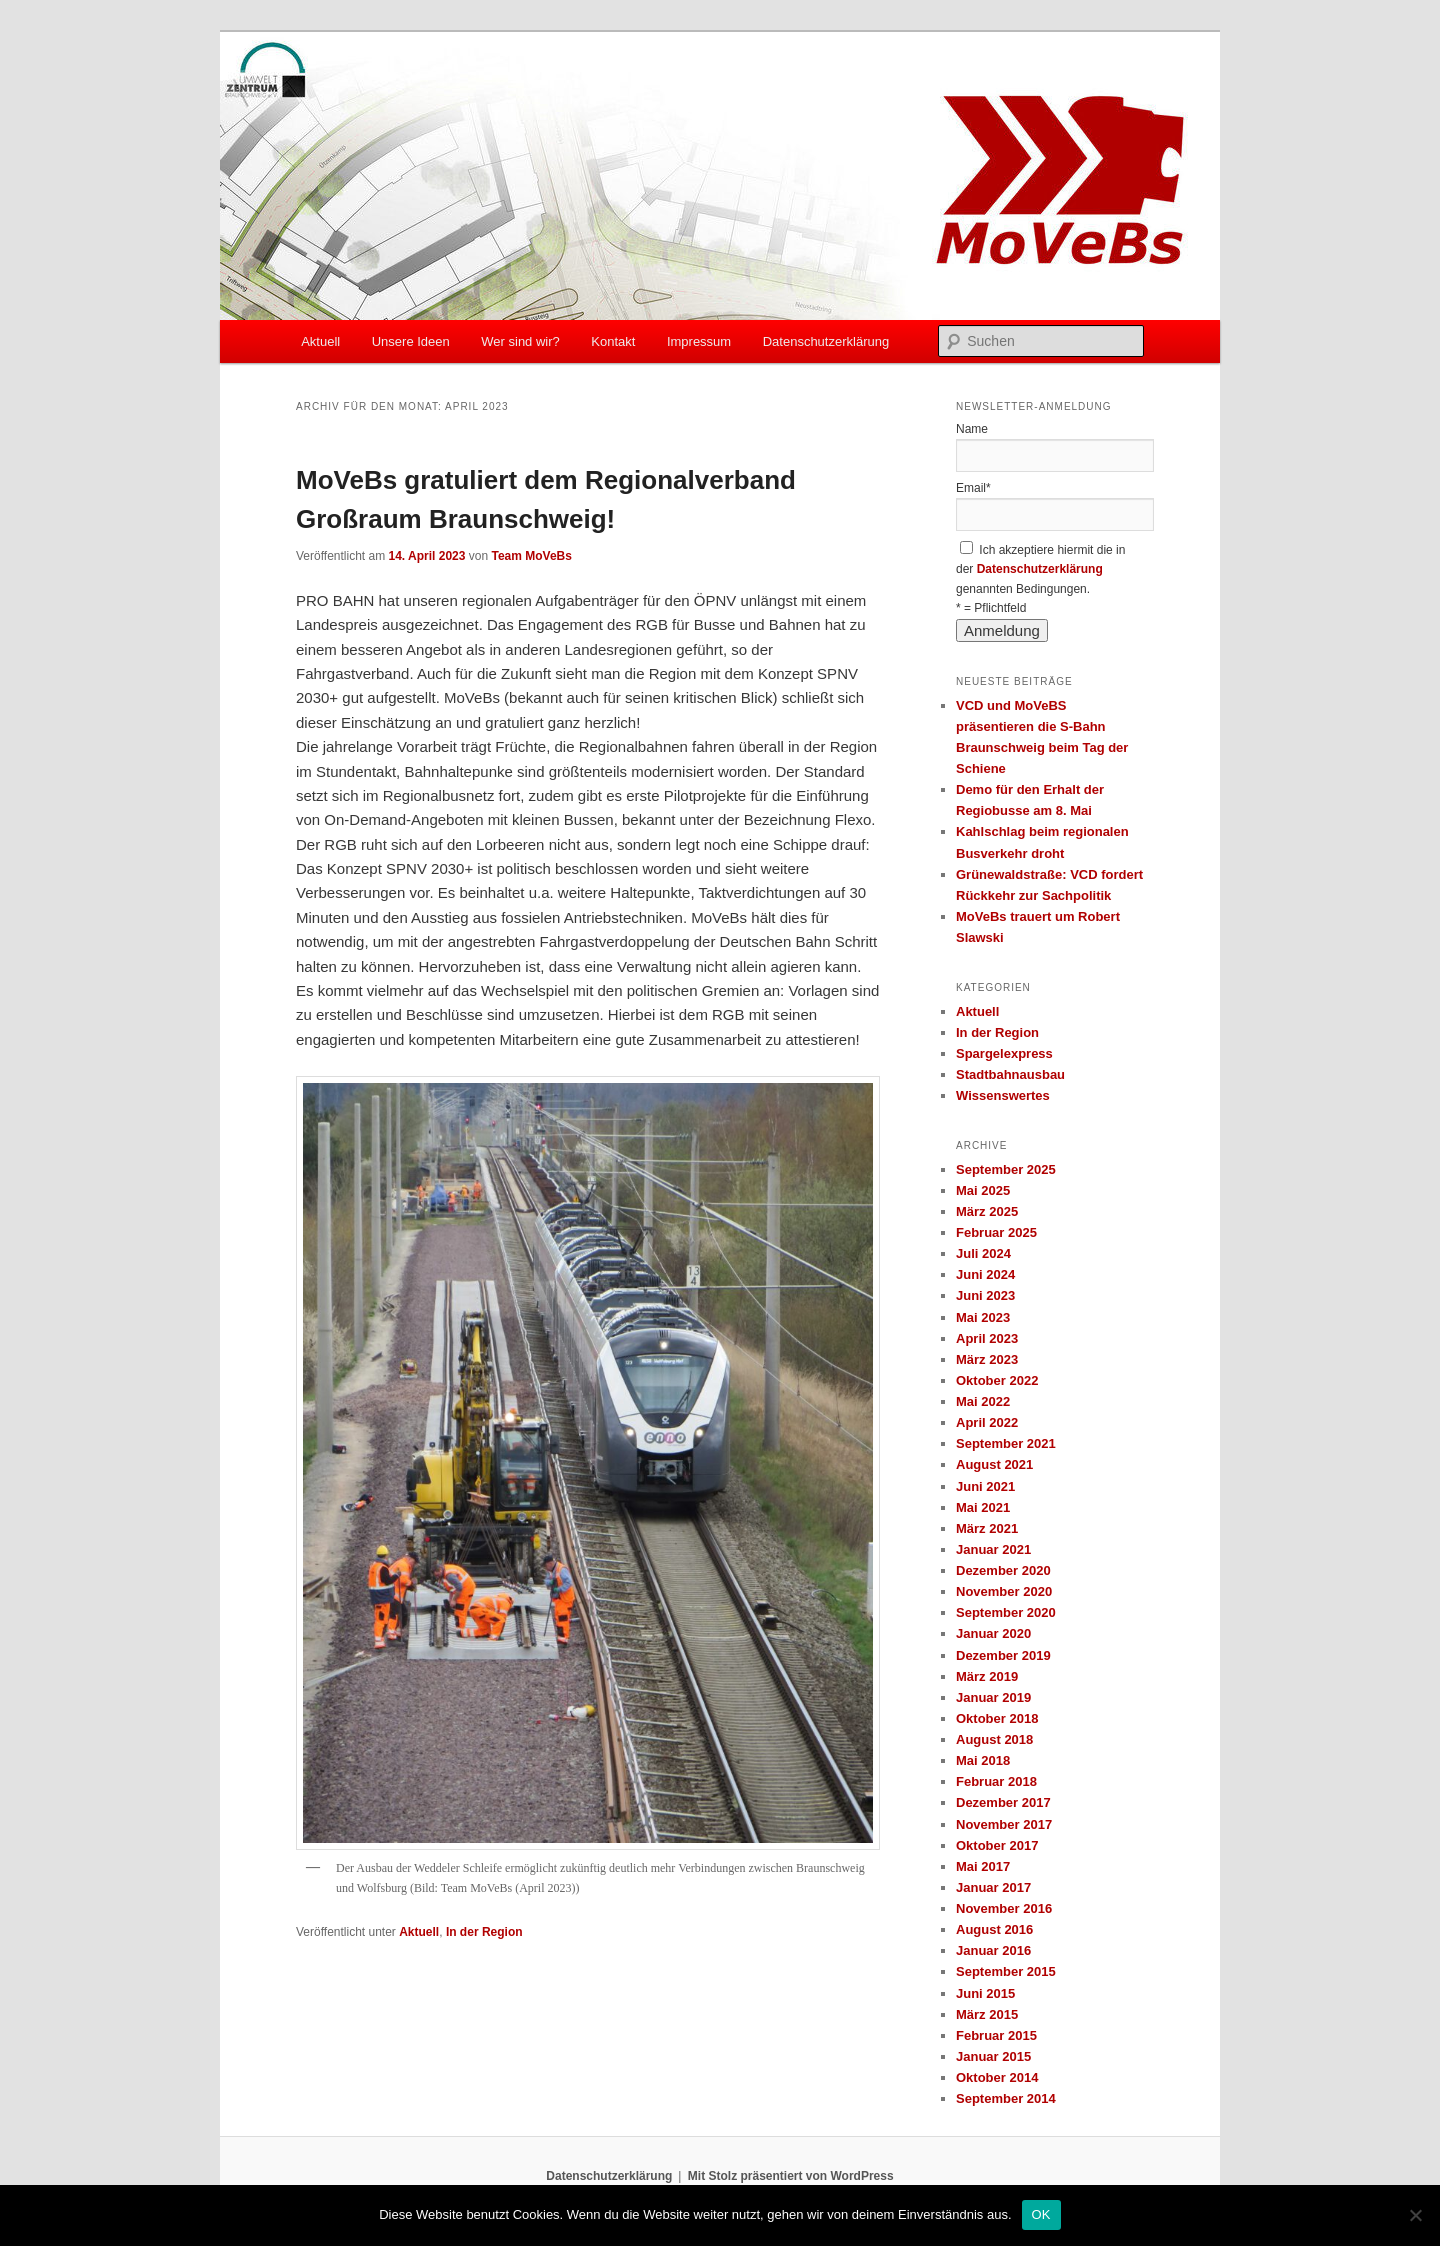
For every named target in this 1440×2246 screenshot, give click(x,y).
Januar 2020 (993, 1633)
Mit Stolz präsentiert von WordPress (791, 2176)
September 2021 (1006, 1443)
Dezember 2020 (1003, 1570)
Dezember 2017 (1003, 1802)
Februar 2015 (996, 2035)
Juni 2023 (985, 1295)
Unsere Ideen (411, 341)
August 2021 (994, 1464)
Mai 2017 (983, 1866)
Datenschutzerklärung (826, 341)
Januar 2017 (993, 1887)
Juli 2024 (983, 1253)
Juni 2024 (985, 1274)
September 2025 (1006, 1169)
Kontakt (613, 341)
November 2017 (1004, 1824)
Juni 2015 (985, 1993)
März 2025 (987, 1211)
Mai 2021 (983, 1507)
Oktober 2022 (997, 1380)
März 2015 (987, 2014)
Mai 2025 (983, 1190)
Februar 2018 (996, 1781)
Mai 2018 (983, 1760)
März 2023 (987, 1359)
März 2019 (987, 1676)
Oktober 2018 (997, 1718)
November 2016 (1004, 1908)
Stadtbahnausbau (1010, 1074)
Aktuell (320, 341)
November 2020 (1004, 1591)
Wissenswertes (1003, 1095)
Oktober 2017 (997, 1845)
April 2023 (987, 1338)
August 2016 (994, 1929)
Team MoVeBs (531, 556)
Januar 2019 (993, 1697)
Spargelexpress (1004, 1053)
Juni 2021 (985, 1486)
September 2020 (1006, 1612)
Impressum (699, 341)
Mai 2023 (983, 1317)
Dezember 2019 (1003, 1655)
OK (1041, 2214)
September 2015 (1006, 1971)
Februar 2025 (996, 1232)
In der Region (484, 1932)
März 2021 (987, 1528)
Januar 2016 (993, 1950)
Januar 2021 (993, 1549)
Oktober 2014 (997, 2077)
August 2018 (994, 1739)
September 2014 (1006, 2098)
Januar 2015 (993, 2056)
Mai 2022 (983, 1401)
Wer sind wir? (520, 341)
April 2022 (987, 1422)
